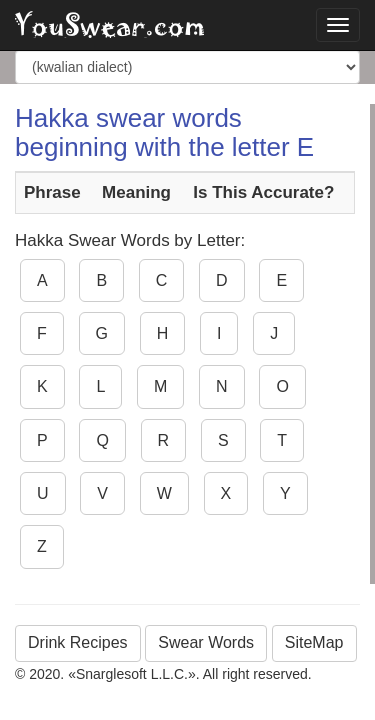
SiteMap (314, 642)
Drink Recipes (78, 642)
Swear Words (206, 642)
